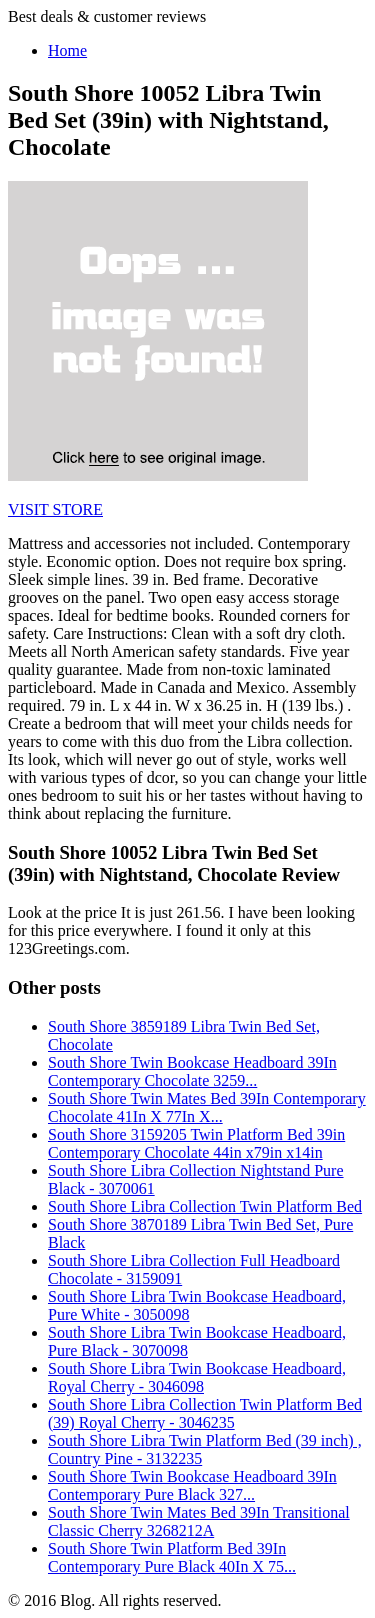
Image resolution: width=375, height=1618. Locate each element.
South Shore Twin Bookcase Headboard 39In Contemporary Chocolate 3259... (192, 1071)
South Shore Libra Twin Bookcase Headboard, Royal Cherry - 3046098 (197, 1377)
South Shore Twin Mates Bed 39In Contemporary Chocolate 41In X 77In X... (207, 1107)
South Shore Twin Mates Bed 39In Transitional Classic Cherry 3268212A (199, 1521)
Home (67, 50)
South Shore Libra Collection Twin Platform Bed (205, 1206)
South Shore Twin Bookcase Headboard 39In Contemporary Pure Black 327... (192, 1485)
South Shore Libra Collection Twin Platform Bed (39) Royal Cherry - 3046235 (205, 1413)
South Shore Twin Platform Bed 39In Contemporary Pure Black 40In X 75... (172, 1557)
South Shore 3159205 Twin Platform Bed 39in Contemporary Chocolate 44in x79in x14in (196, 1143)
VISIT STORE (55, 509)
